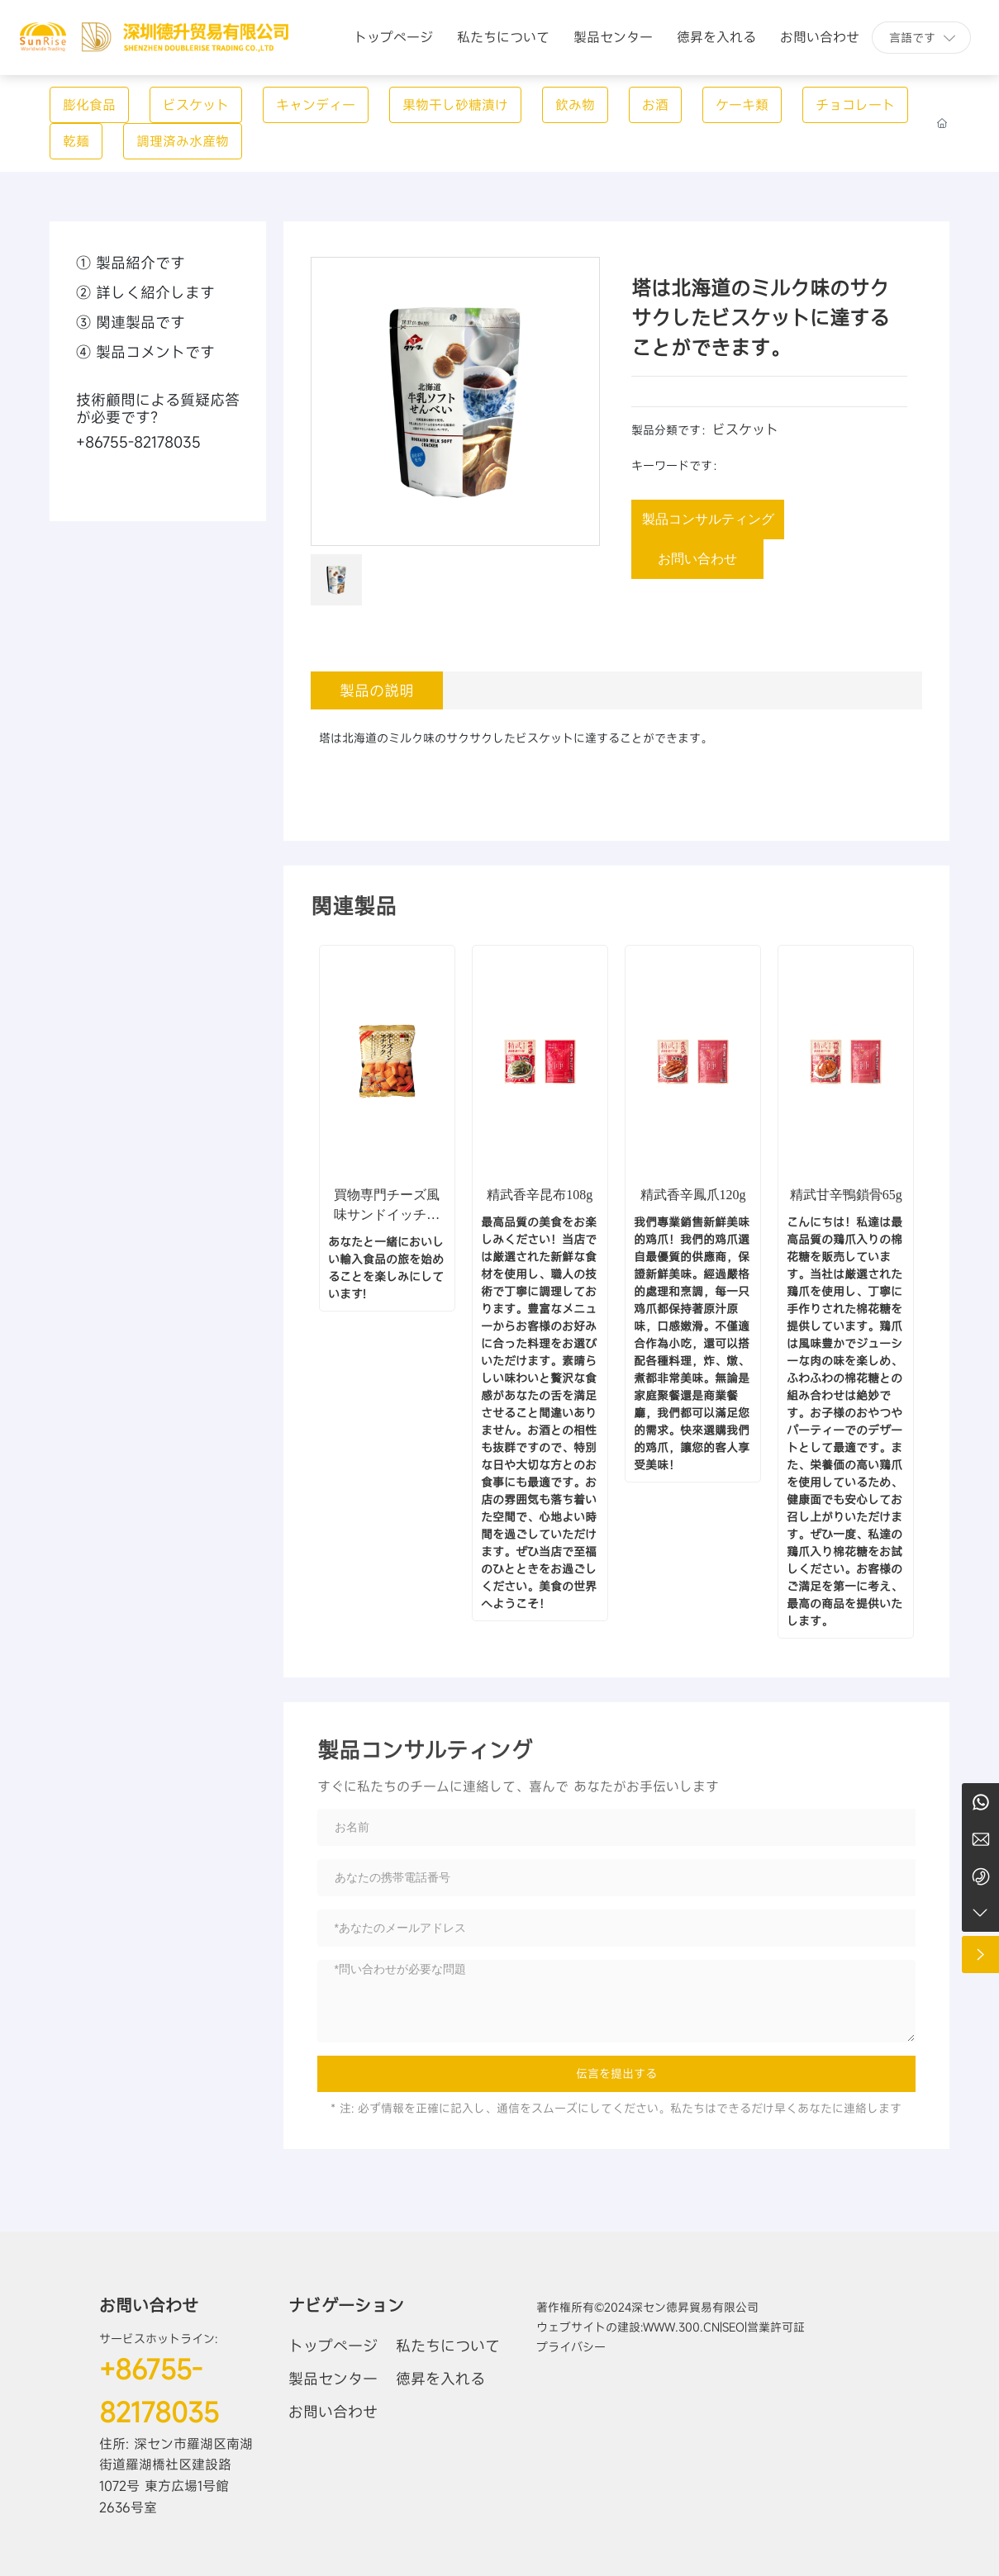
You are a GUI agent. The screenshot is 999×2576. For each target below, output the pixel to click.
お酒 (655, 105)
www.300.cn (681, 2327)
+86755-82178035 (138, 442)
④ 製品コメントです (145, 352)
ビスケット (196, 105)
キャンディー (315, 105)
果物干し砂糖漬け (455, 105)
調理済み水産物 (182, 141)
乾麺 (76, 141)
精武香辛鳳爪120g (693, 1195)
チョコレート (855, 105)
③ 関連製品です (130, 322)
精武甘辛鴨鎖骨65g (846, 1195)
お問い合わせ (148, 2305)
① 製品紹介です (130, 263)
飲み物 (575, 105)
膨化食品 (89, 105)
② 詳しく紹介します (145, 292)
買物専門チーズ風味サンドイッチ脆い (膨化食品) (387, 1214)
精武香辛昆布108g (539, 1195)
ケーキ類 (742, 105)
